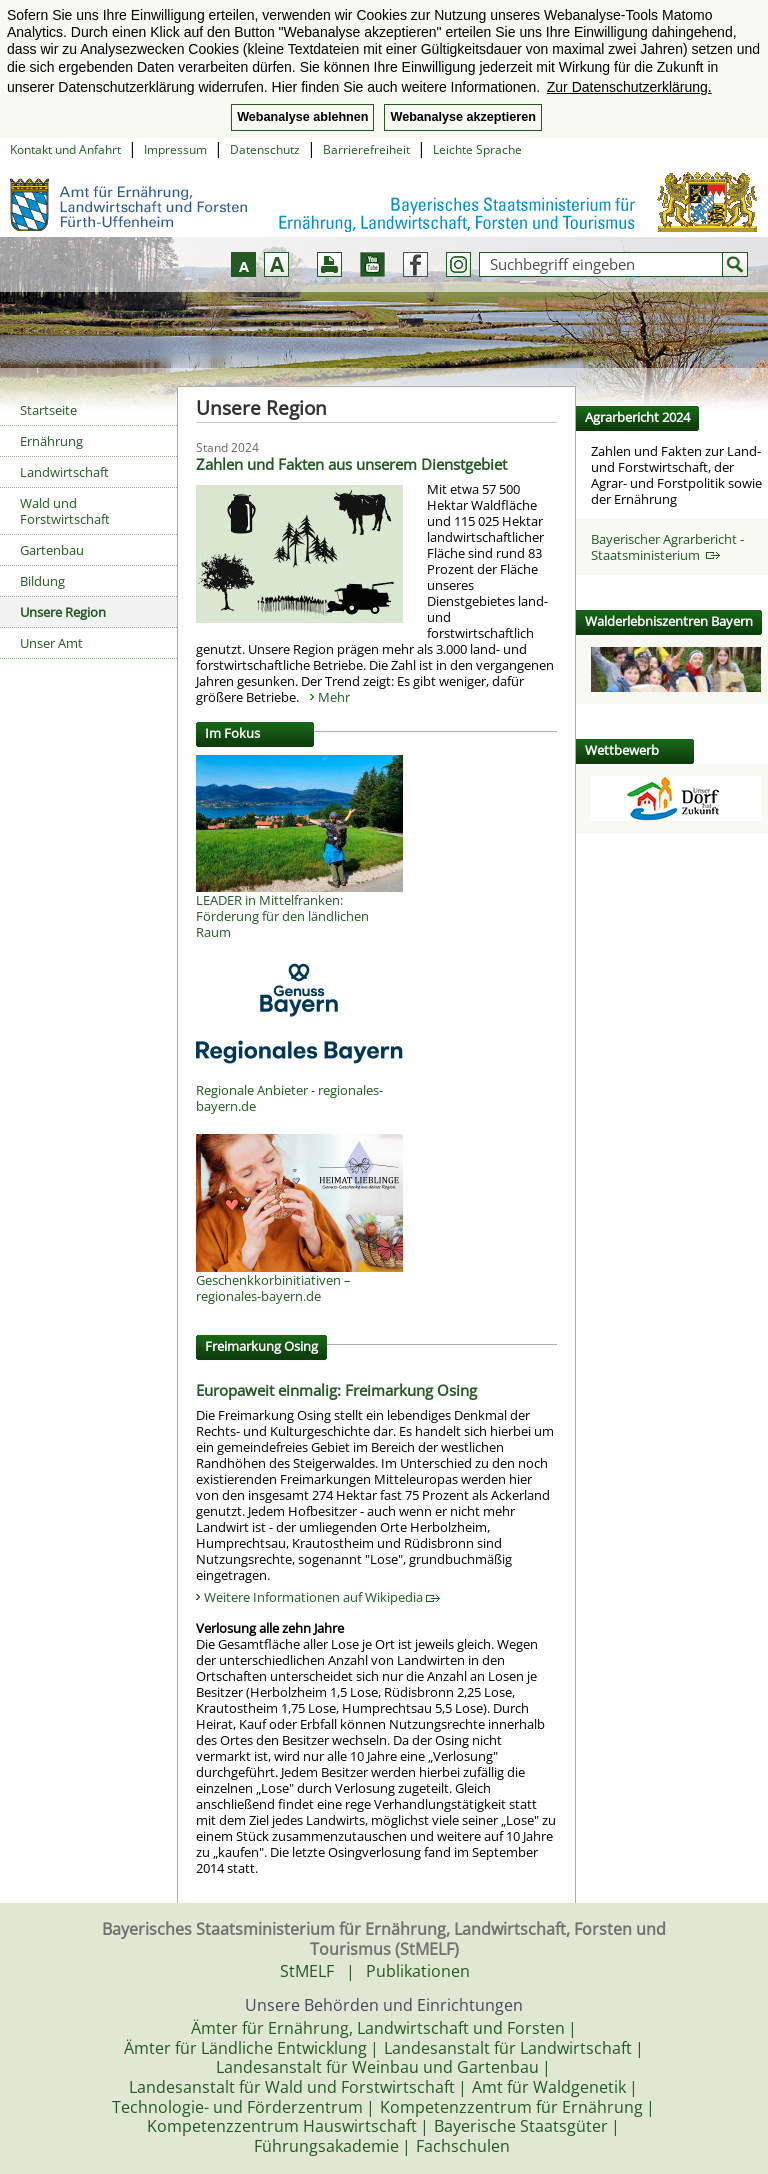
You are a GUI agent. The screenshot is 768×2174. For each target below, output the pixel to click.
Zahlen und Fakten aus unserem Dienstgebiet (351, 464)
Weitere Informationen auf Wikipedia (322, 1597)
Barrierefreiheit (366, 149)
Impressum (175, 149)
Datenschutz (265, 149)
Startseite (48, 410)
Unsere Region (63, 612)
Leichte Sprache (477, 149)
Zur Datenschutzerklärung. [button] (629, 87)
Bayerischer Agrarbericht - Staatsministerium (667, 547)
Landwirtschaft (64, 472)
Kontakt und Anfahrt (65, 149)
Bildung (42, 581)
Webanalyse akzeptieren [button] (462, 117)
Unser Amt (51, 643)
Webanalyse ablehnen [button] (302, 117)
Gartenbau (52, 550)
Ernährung (51, 441)
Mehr (334, 697)
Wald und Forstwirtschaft (65, 511)
